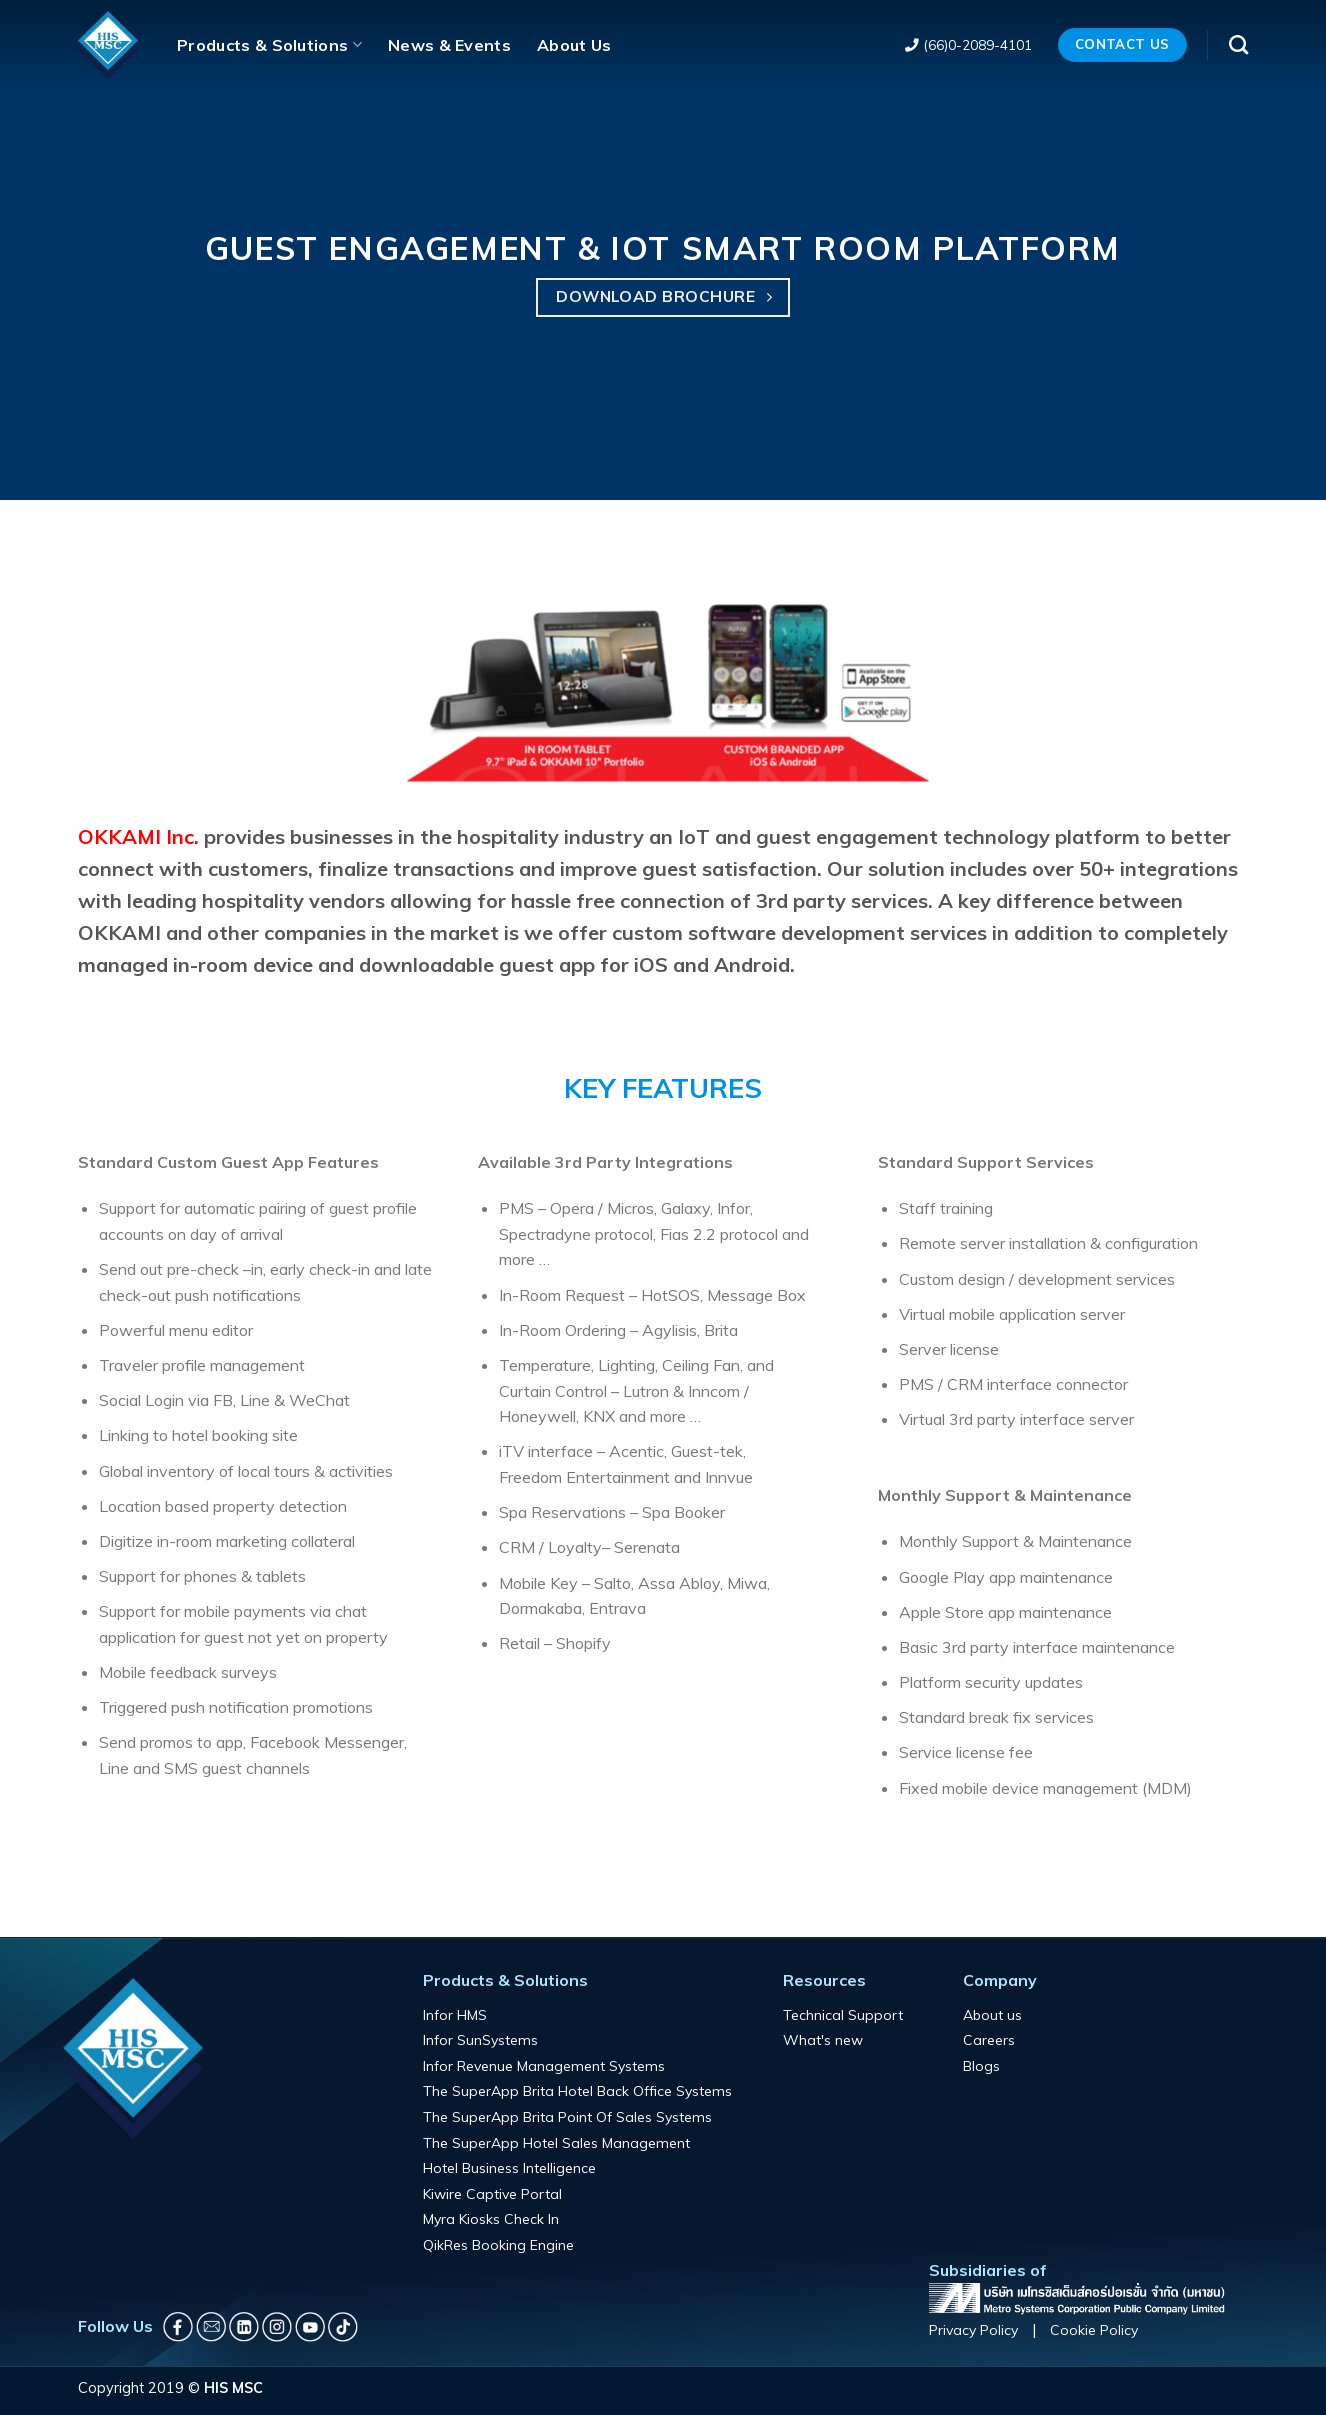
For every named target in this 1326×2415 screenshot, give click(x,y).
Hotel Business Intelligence (509, 2168)
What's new (823, 2040)
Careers (989, 2040)
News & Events (449, 45)
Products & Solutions (269, 45)
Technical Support (843, 2015)
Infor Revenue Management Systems (544, 2066)
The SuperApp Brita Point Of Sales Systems (567, 2117)
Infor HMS (455, 2015)
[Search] (1238, 44)
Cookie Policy (1094, 2330)
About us (992, 2015)
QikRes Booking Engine (498, 2245)
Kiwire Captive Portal (492, 2194)
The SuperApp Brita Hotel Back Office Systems (577, 2091)
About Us (574, 45)
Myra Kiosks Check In (491, 2219)
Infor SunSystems (480, 2040)
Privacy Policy (973, 2330)
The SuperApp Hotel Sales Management (556, 2143)
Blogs (981, 2066)
